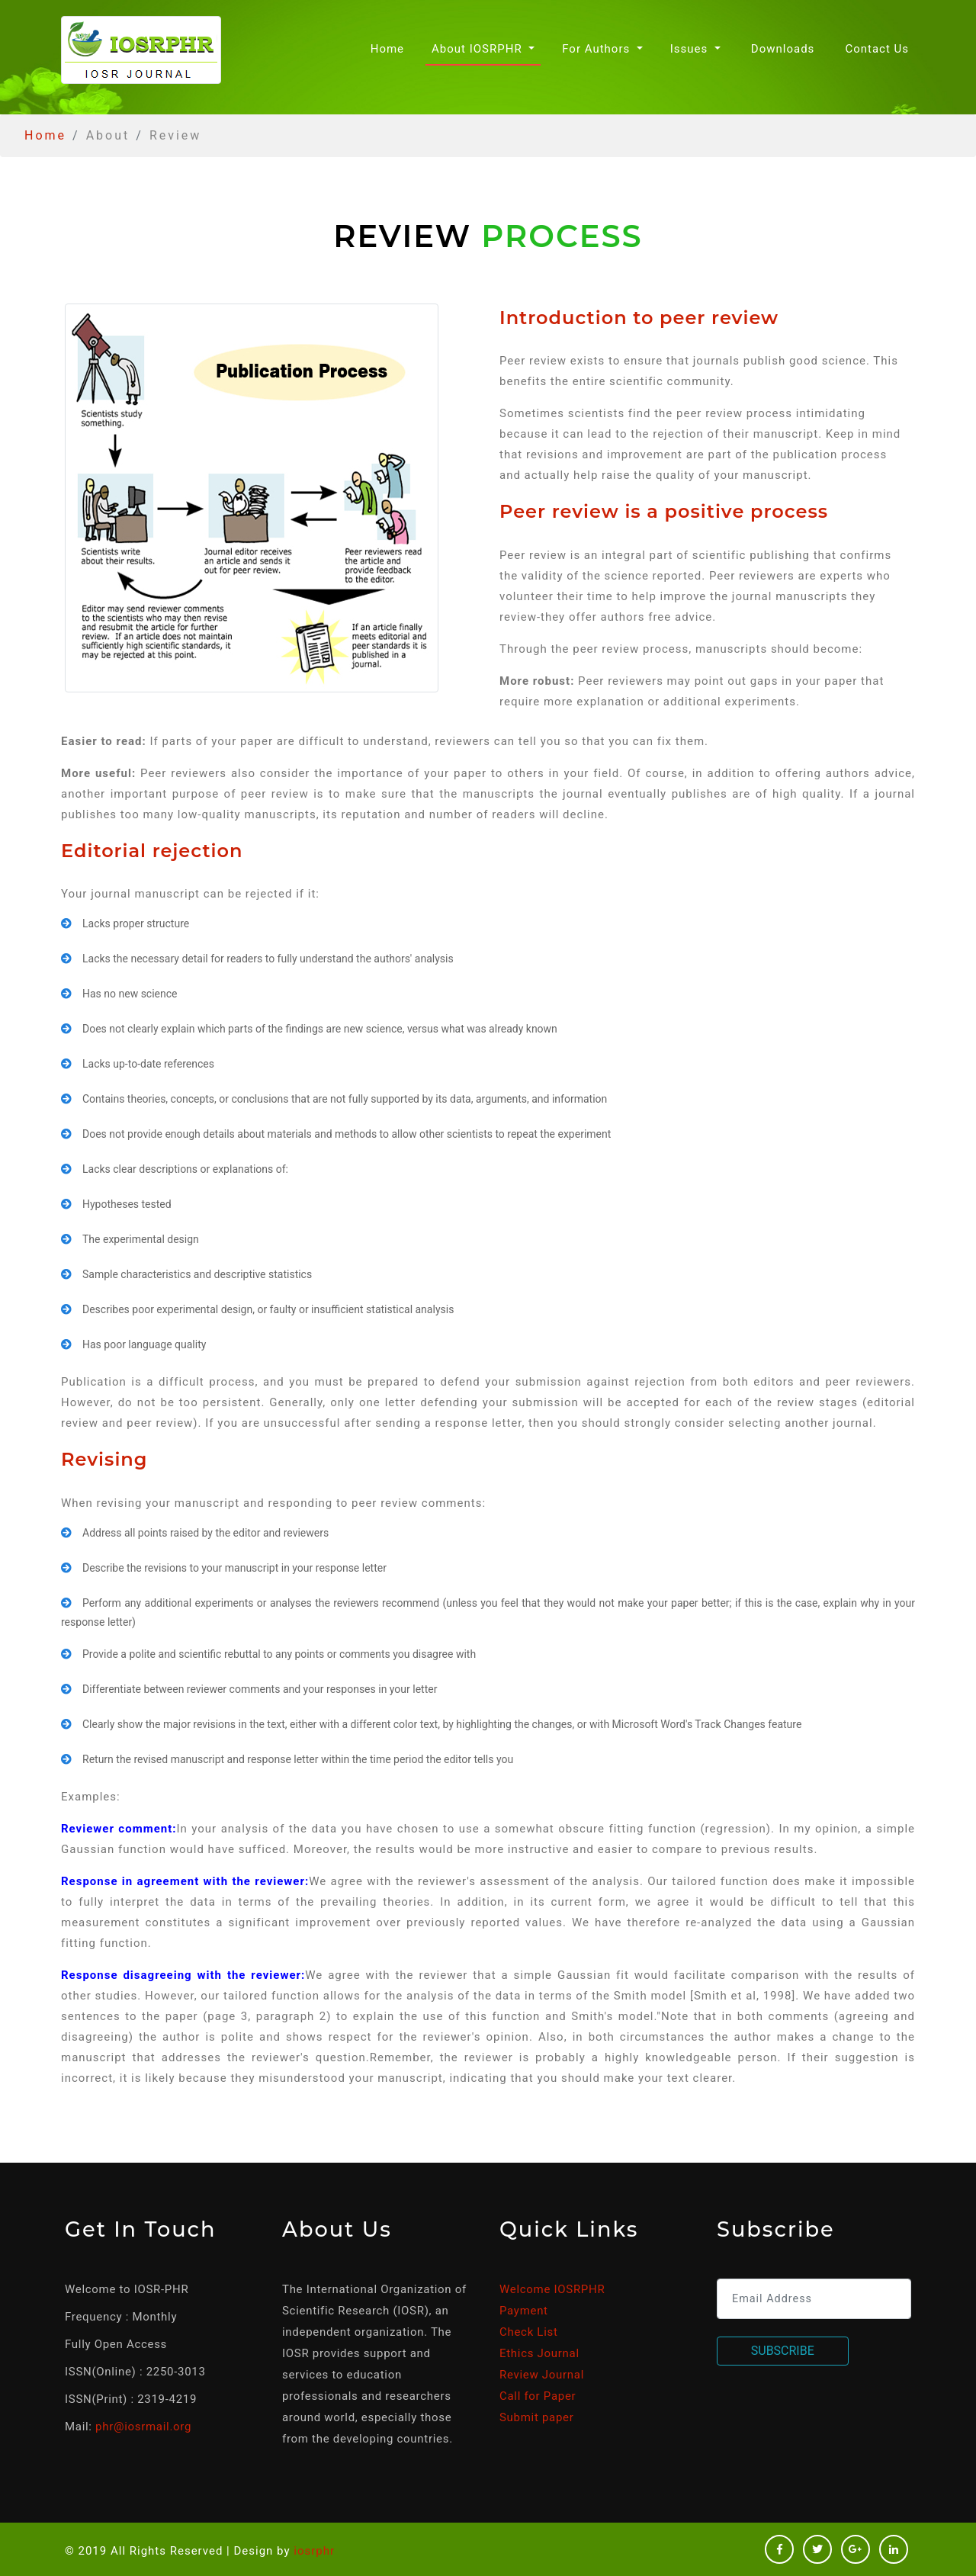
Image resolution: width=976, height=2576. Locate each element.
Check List (528, 2332)
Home (390, 48)
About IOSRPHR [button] (478, 49)
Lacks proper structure (135, 923)
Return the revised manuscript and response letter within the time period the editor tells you (297, 1759)
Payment (523, 2310)
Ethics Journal (539, 2353)
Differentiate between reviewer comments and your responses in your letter (259, 1689)
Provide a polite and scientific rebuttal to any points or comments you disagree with (279, 1654)
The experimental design (140, 1239)
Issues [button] (690, 49)
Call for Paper (537, 2396)
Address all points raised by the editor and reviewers (205, 1533)
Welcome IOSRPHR (552, 2289)
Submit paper (536, 2417)
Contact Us (877, 49)
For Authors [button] (598, 49)
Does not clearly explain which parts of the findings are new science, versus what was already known (319, 1029)
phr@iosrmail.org (143, 2426)
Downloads (783, 49)
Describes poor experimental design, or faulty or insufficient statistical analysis (268, 1309)
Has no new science (130, 994)
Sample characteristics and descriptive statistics (197, 1274)
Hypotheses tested (127, 1204)
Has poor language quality (144, 1344)
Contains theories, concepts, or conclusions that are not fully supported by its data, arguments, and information (344, 1099)
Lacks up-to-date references (148, 1064)
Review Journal (541, 2375)
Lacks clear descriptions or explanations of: (185, 1169)
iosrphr (314, 2551)
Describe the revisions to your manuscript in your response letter (234, 1568)
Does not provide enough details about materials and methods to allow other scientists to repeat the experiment (346, 1134)
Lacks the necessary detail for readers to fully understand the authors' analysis (268, 958)
